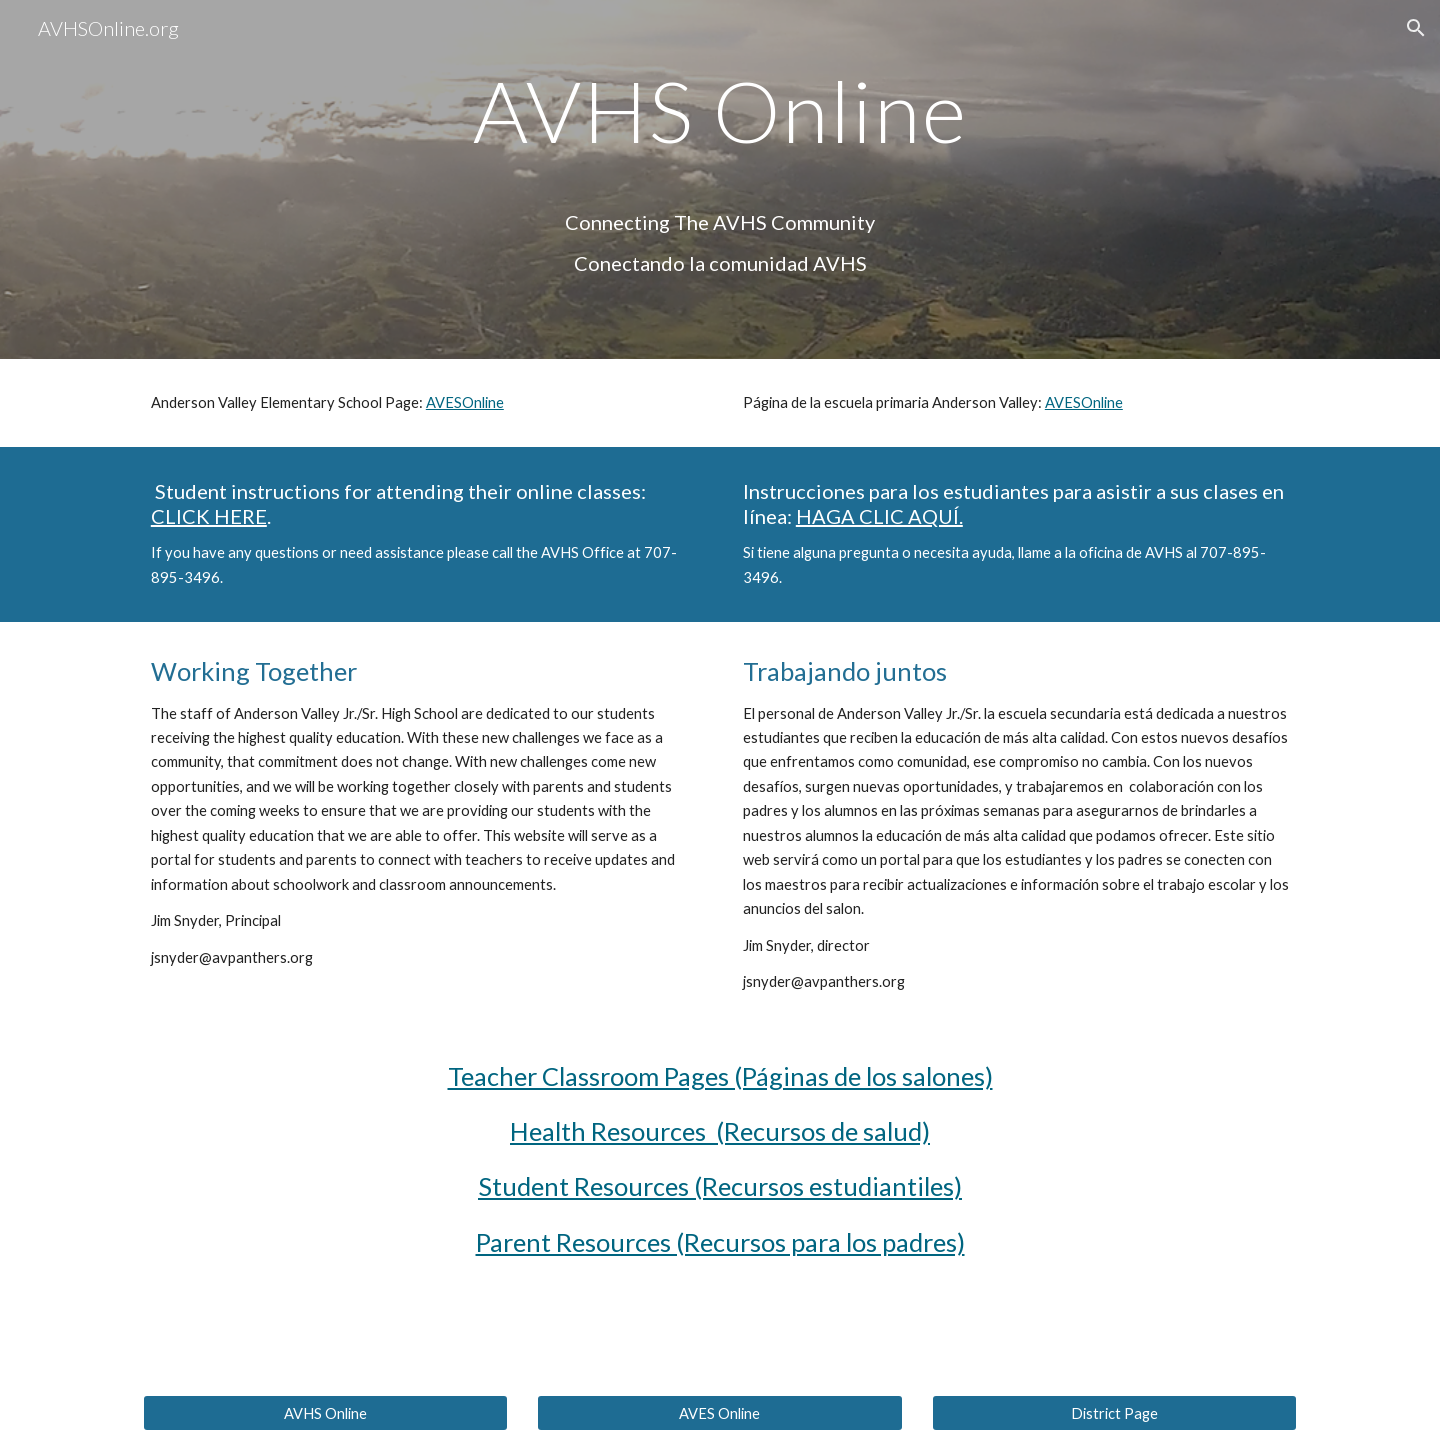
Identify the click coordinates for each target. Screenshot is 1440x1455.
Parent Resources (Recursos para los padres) (720, 1242)
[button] (1416, 28)
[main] (720, 179)
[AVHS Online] (325, 1413)
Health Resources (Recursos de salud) (720, 1131)
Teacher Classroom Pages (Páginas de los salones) (720, 1076)
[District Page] (1114, 1413)
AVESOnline (465, 402)
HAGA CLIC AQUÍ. (879, 516)
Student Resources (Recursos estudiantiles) (720, 1186)
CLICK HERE (209, 516)
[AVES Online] (719, 1413)
